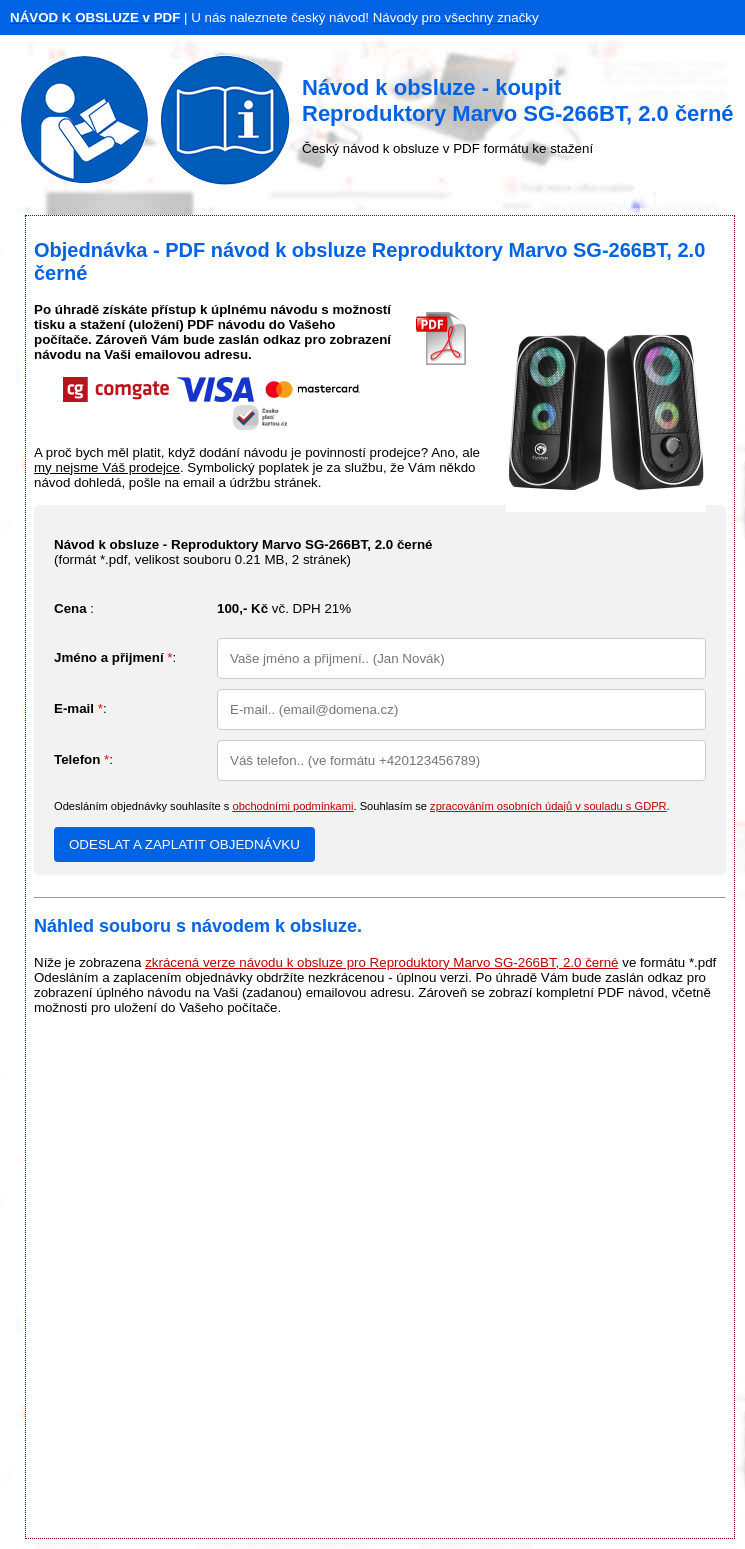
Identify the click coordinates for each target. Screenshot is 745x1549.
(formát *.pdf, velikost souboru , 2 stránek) (243, 552)
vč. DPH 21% (284, 608)
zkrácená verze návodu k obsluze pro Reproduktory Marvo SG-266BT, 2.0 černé (381, 962)
